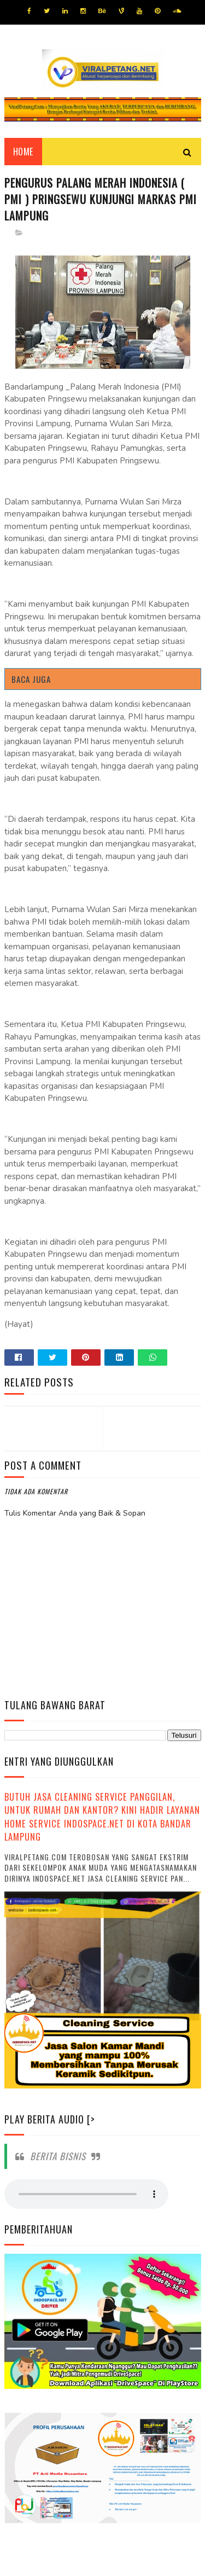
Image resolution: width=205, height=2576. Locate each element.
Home (23, 152)
